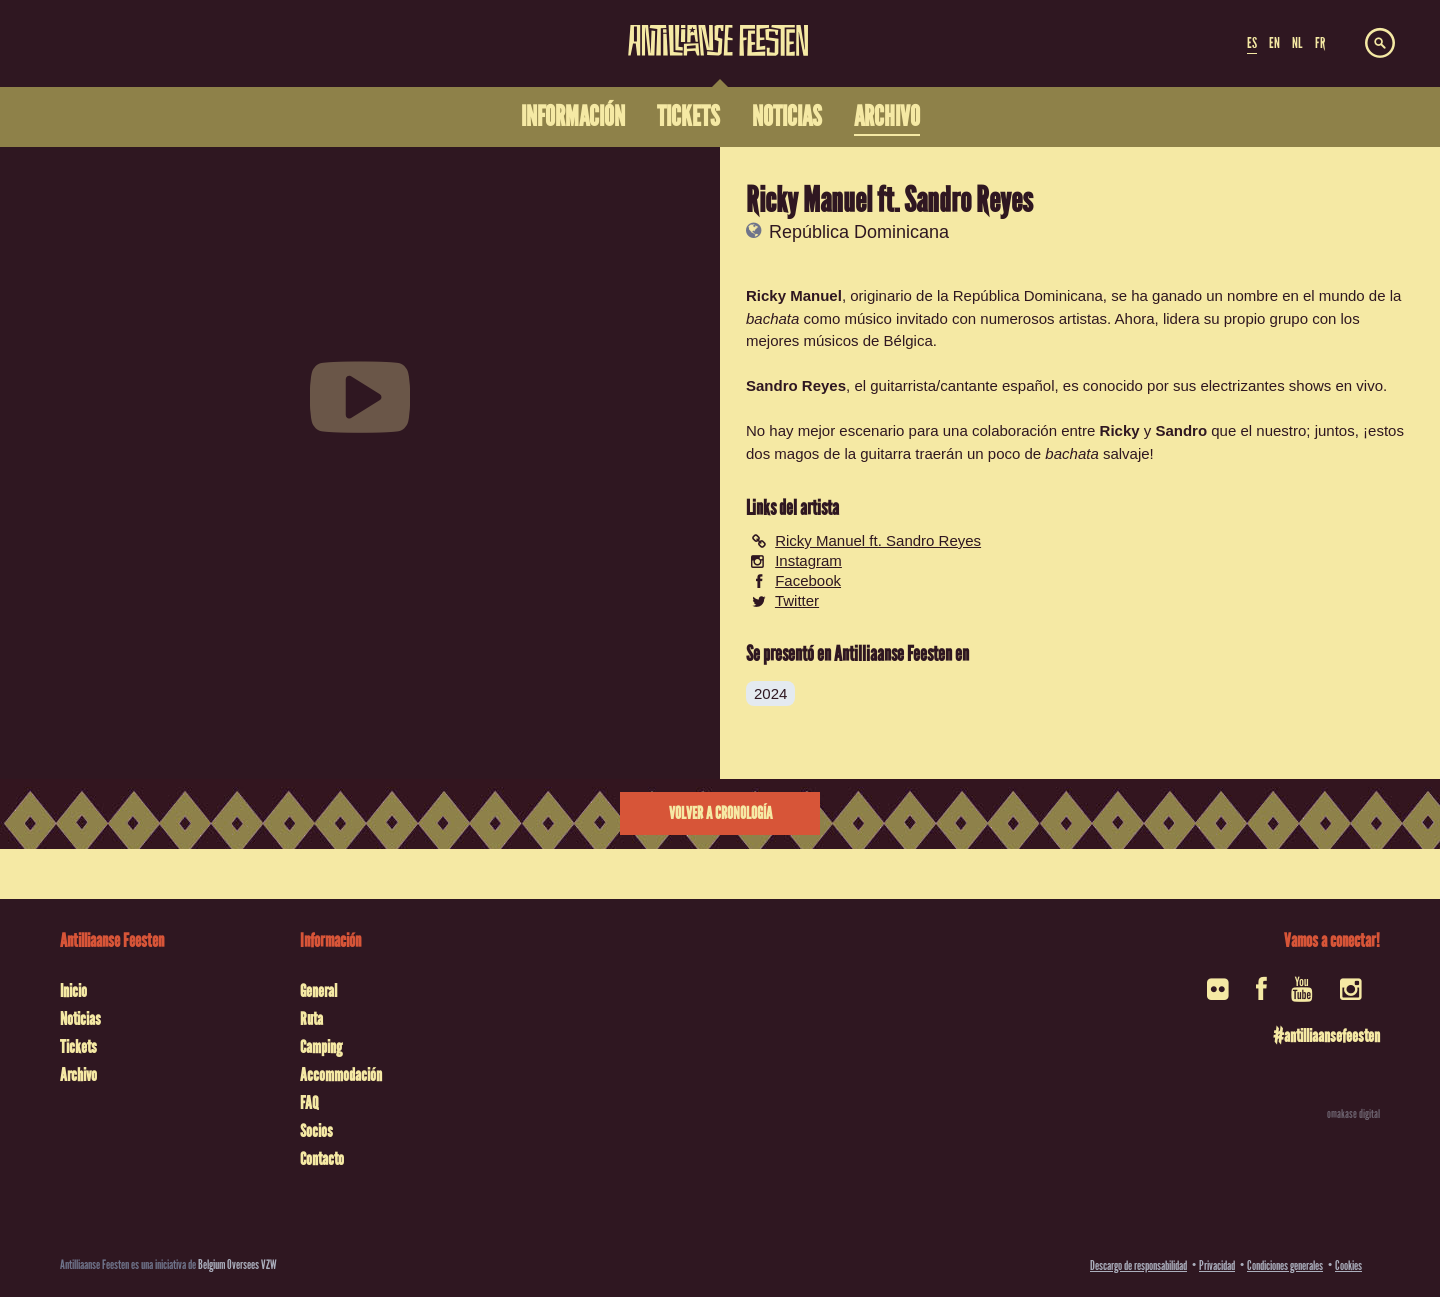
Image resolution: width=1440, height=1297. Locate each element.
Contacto (322, 1159)
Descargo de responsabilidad (1138, 1265)
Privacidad (1217, 1265)
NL (1297, 43)
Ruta (311, 1019)
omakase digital (1353, 1114)
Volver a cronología (720, 813)
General (318, 991)
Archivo (78, 1075)
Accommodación (341, 1075)
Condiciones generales (1285, 1265)
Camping (321, 1047)
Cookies (1348, 1265)
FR (1320, 43)
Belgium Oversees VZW (237, 1264)
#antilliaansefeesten (1326, 1036)
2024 (770, 693)
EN (1274, 43)
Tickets (78, 1047)
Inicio (73, 991)
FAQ (309, 1103)
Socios (316, 1131)
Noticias (80, 1019)
